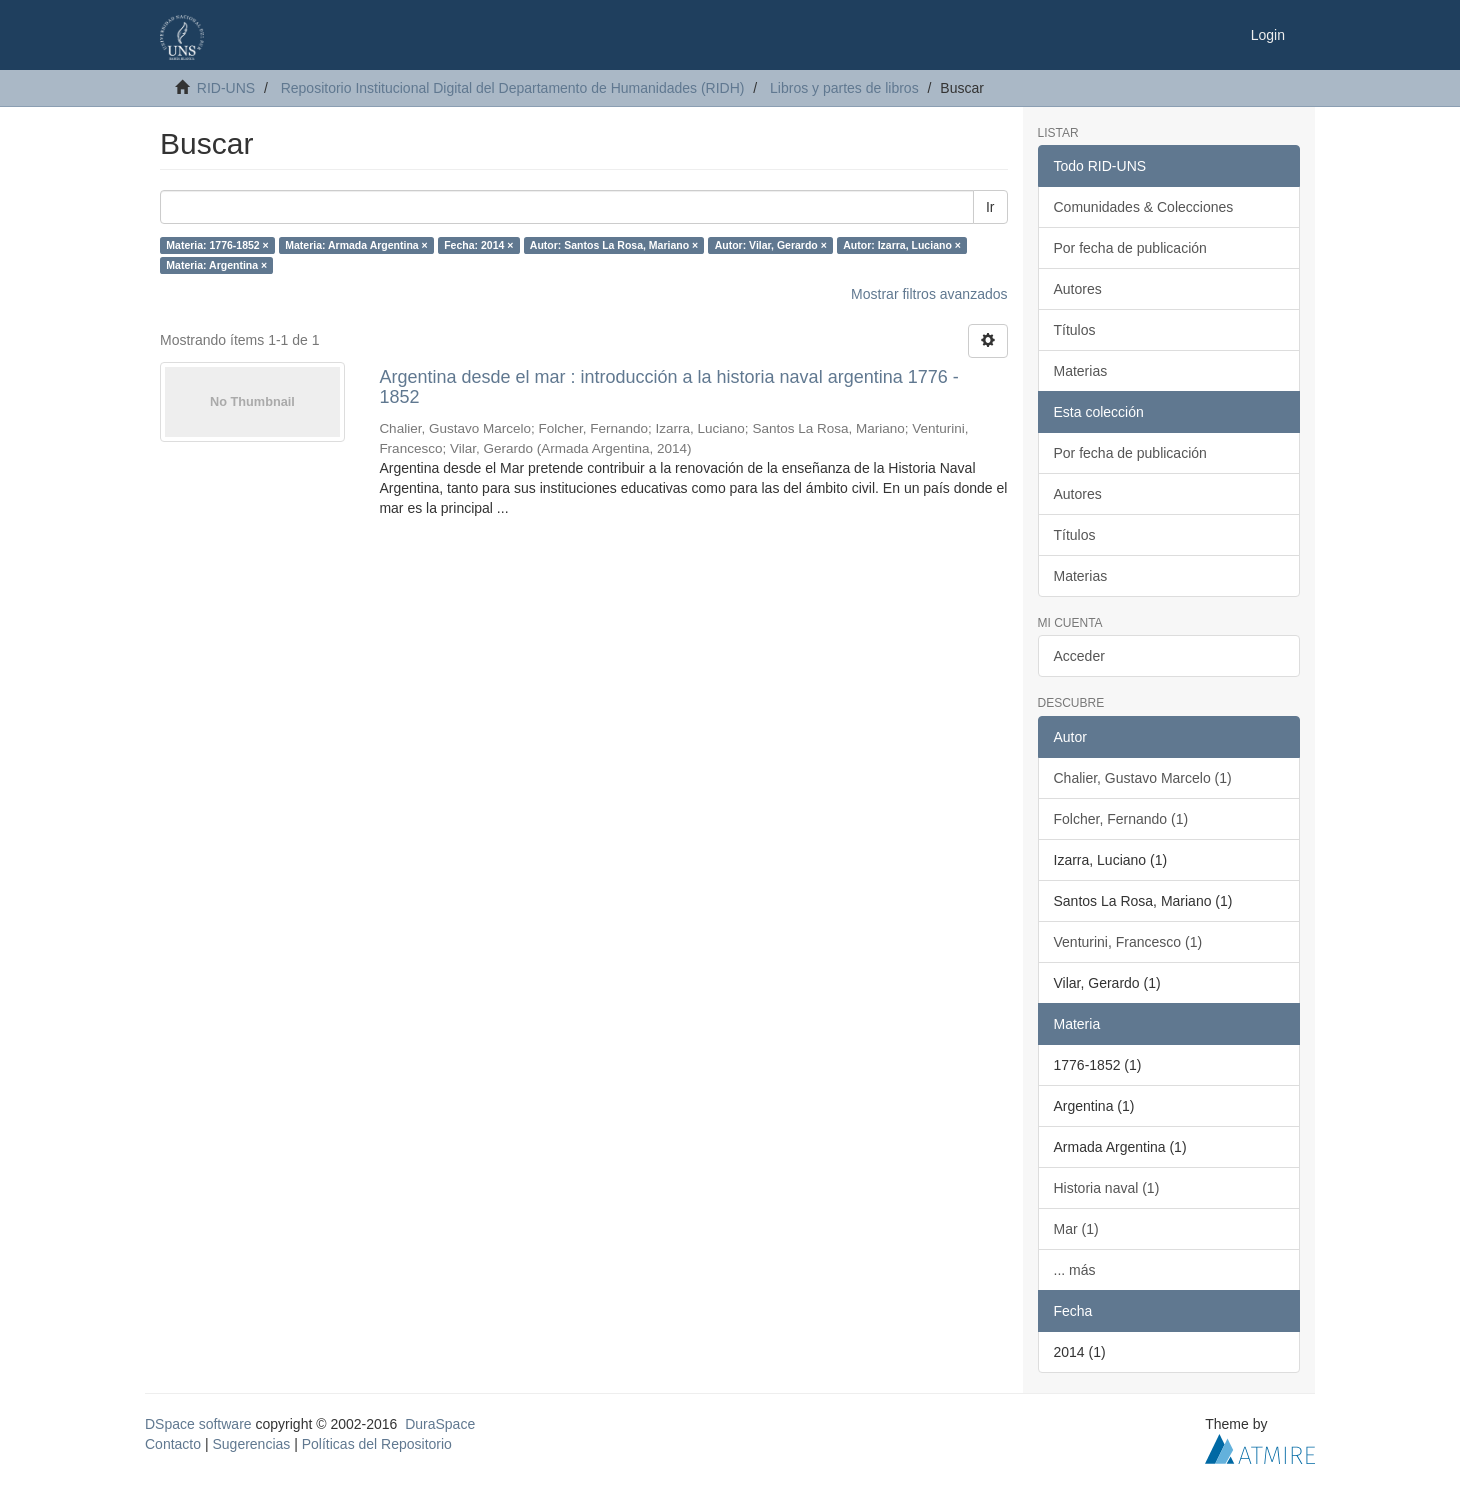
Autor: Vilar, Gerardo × (771, 245)
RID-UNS (226, 88)
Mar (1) (1076, 1229)
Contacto (173, 1444)
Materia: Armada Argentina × (356, 245)
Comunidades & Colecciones (1144, 207)
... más (1075, 1270)
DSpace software (198, 1424)
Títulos (1075, 330)
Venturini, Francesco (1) (1128, 942)
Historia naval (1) (1107, 1188)
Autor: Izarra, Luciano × (902, 245)
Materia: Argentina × (216, 265)
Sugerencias (251, 1444)
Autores (1078, 289)
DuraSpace (440, 1424)
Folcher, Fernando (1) (1121, 819)
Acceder (1079, 656)
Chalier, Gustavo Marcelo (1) (1143, 778)
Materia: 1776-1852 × (217, 245)
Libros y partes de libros (844, 88)
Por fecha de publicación (1130, 248)
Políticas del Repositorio (377, 1444)
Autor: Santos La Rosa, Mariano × (614, 245)
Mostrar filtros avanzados (929, 294)
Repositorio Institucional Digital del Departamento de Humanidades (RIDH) (513, 88)
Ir (990, 207)
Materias (1081, 371)
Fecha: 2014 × (478, 245)
